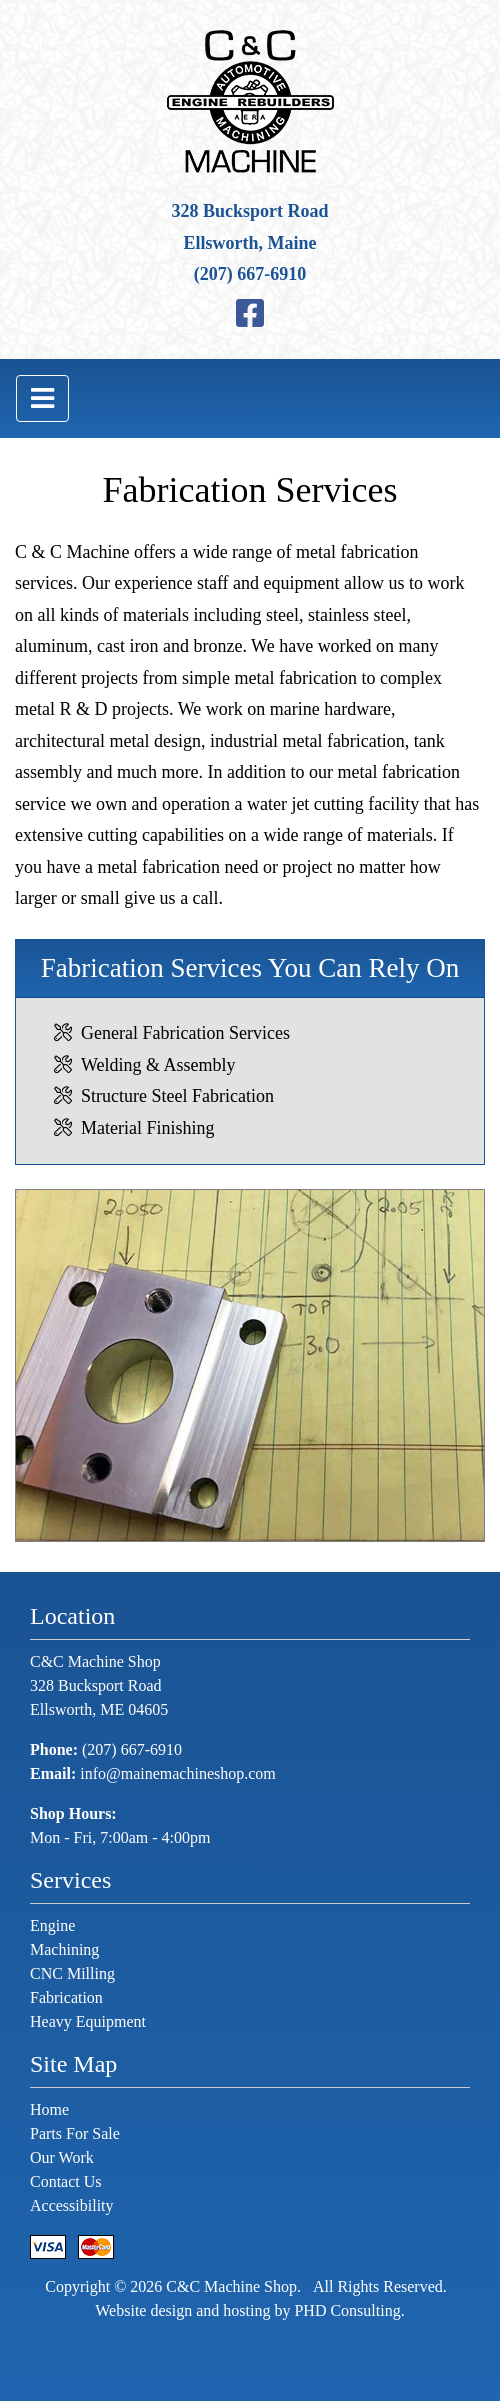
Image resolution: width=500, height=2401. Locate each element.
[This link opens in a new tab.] (250, 314)
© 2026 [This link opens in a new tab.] (136, 2286)
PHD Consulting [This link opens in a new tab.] (347, 2310)
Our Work (62, 2157)
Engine (52, 1925)
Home (49, 2109)
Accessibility (72, 2205)
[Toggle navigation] (42, 398)
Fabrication (66, 1997)
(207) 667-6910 (250, 274)
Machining (64, 1949)
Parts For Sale (75, 2133)
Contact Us (66, 2181)
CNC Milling (72, 1973)
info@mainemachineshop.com (178, 1773)
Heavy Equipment (88, 2021)
